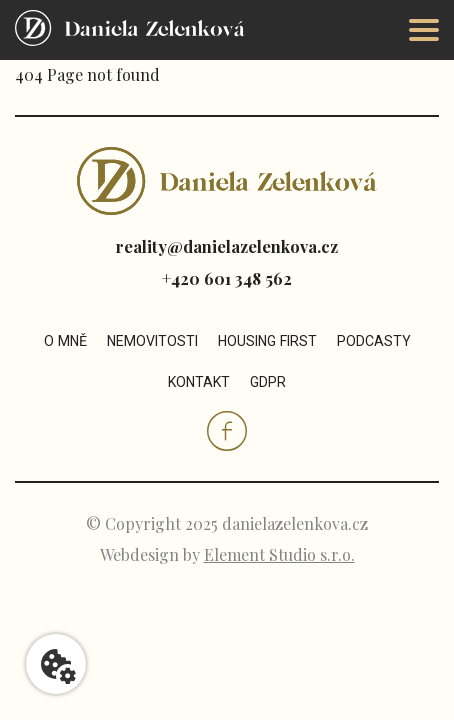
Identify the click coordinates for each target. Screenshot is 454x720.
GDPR (268, 382)
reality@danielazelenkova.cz (227, 246)
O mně (65, 341)
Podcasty (374, 341)
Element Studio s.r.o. (279, 554)
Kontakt (199, 382)
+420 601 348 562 (227, 278)
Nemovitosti (152, 341)
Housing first (267, 341)
